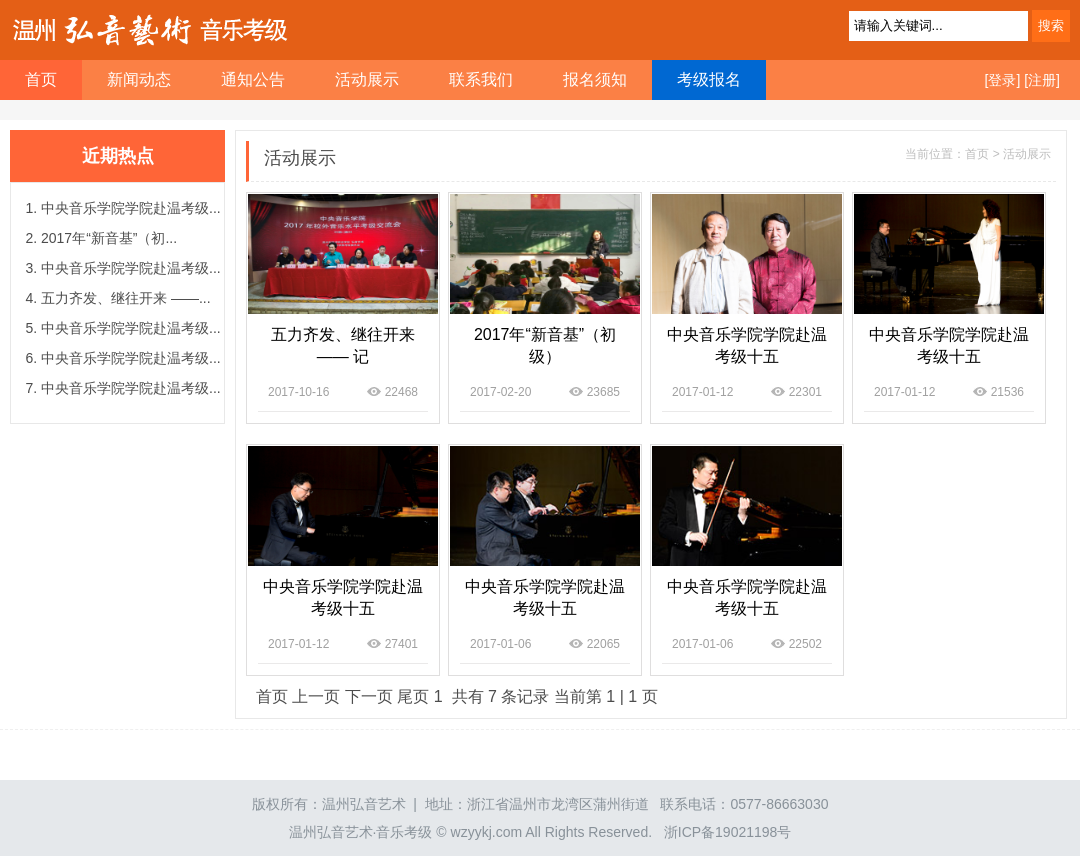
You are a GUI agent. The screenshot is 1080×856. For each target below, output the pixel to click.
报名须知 (595, 79)
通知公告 (253, 79)
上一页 (316, 696)
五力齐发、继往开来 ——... (126, 298)
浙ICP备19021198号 (728, 832)
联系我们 (481, 79)
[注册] (1042, 80)
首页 (272, 696)
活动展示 (367, 79)
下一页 (369, 696)
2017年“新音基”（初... (109, 238)
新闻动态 (139, 79)
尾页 (413, 696)
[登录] (1003, 80)
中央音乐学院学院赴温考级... (131, 208)
